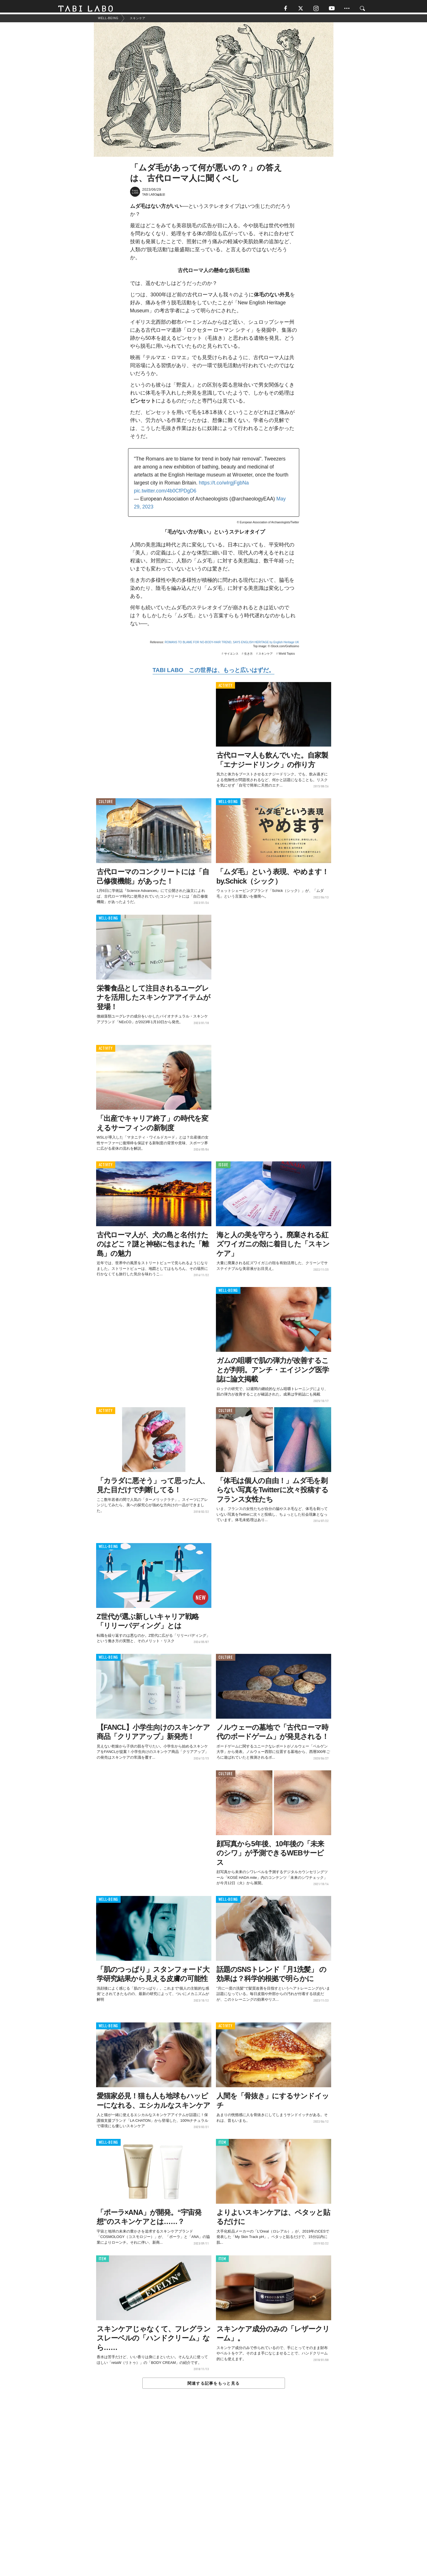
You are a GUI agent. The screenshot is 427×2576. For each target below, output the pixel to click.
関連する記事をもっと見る (213, 2386)
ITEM (222, 2145)
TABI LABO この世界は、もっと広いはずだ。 (213, 673)
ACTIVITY (225, 688)
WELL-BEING (228, 805)
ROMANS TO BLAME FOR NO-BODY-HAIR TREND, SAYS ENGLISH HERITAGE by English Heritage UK (232, 645)
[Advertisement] (213, 2496)
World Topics (287, 656)
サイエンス (231, 656)
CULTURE (106, 805)
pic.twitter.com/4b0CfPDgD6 (165, 494)
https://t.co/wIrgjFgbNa (224, 486)
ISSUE (223, 1168)
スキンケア (265, 656)
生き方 (248, 656)
